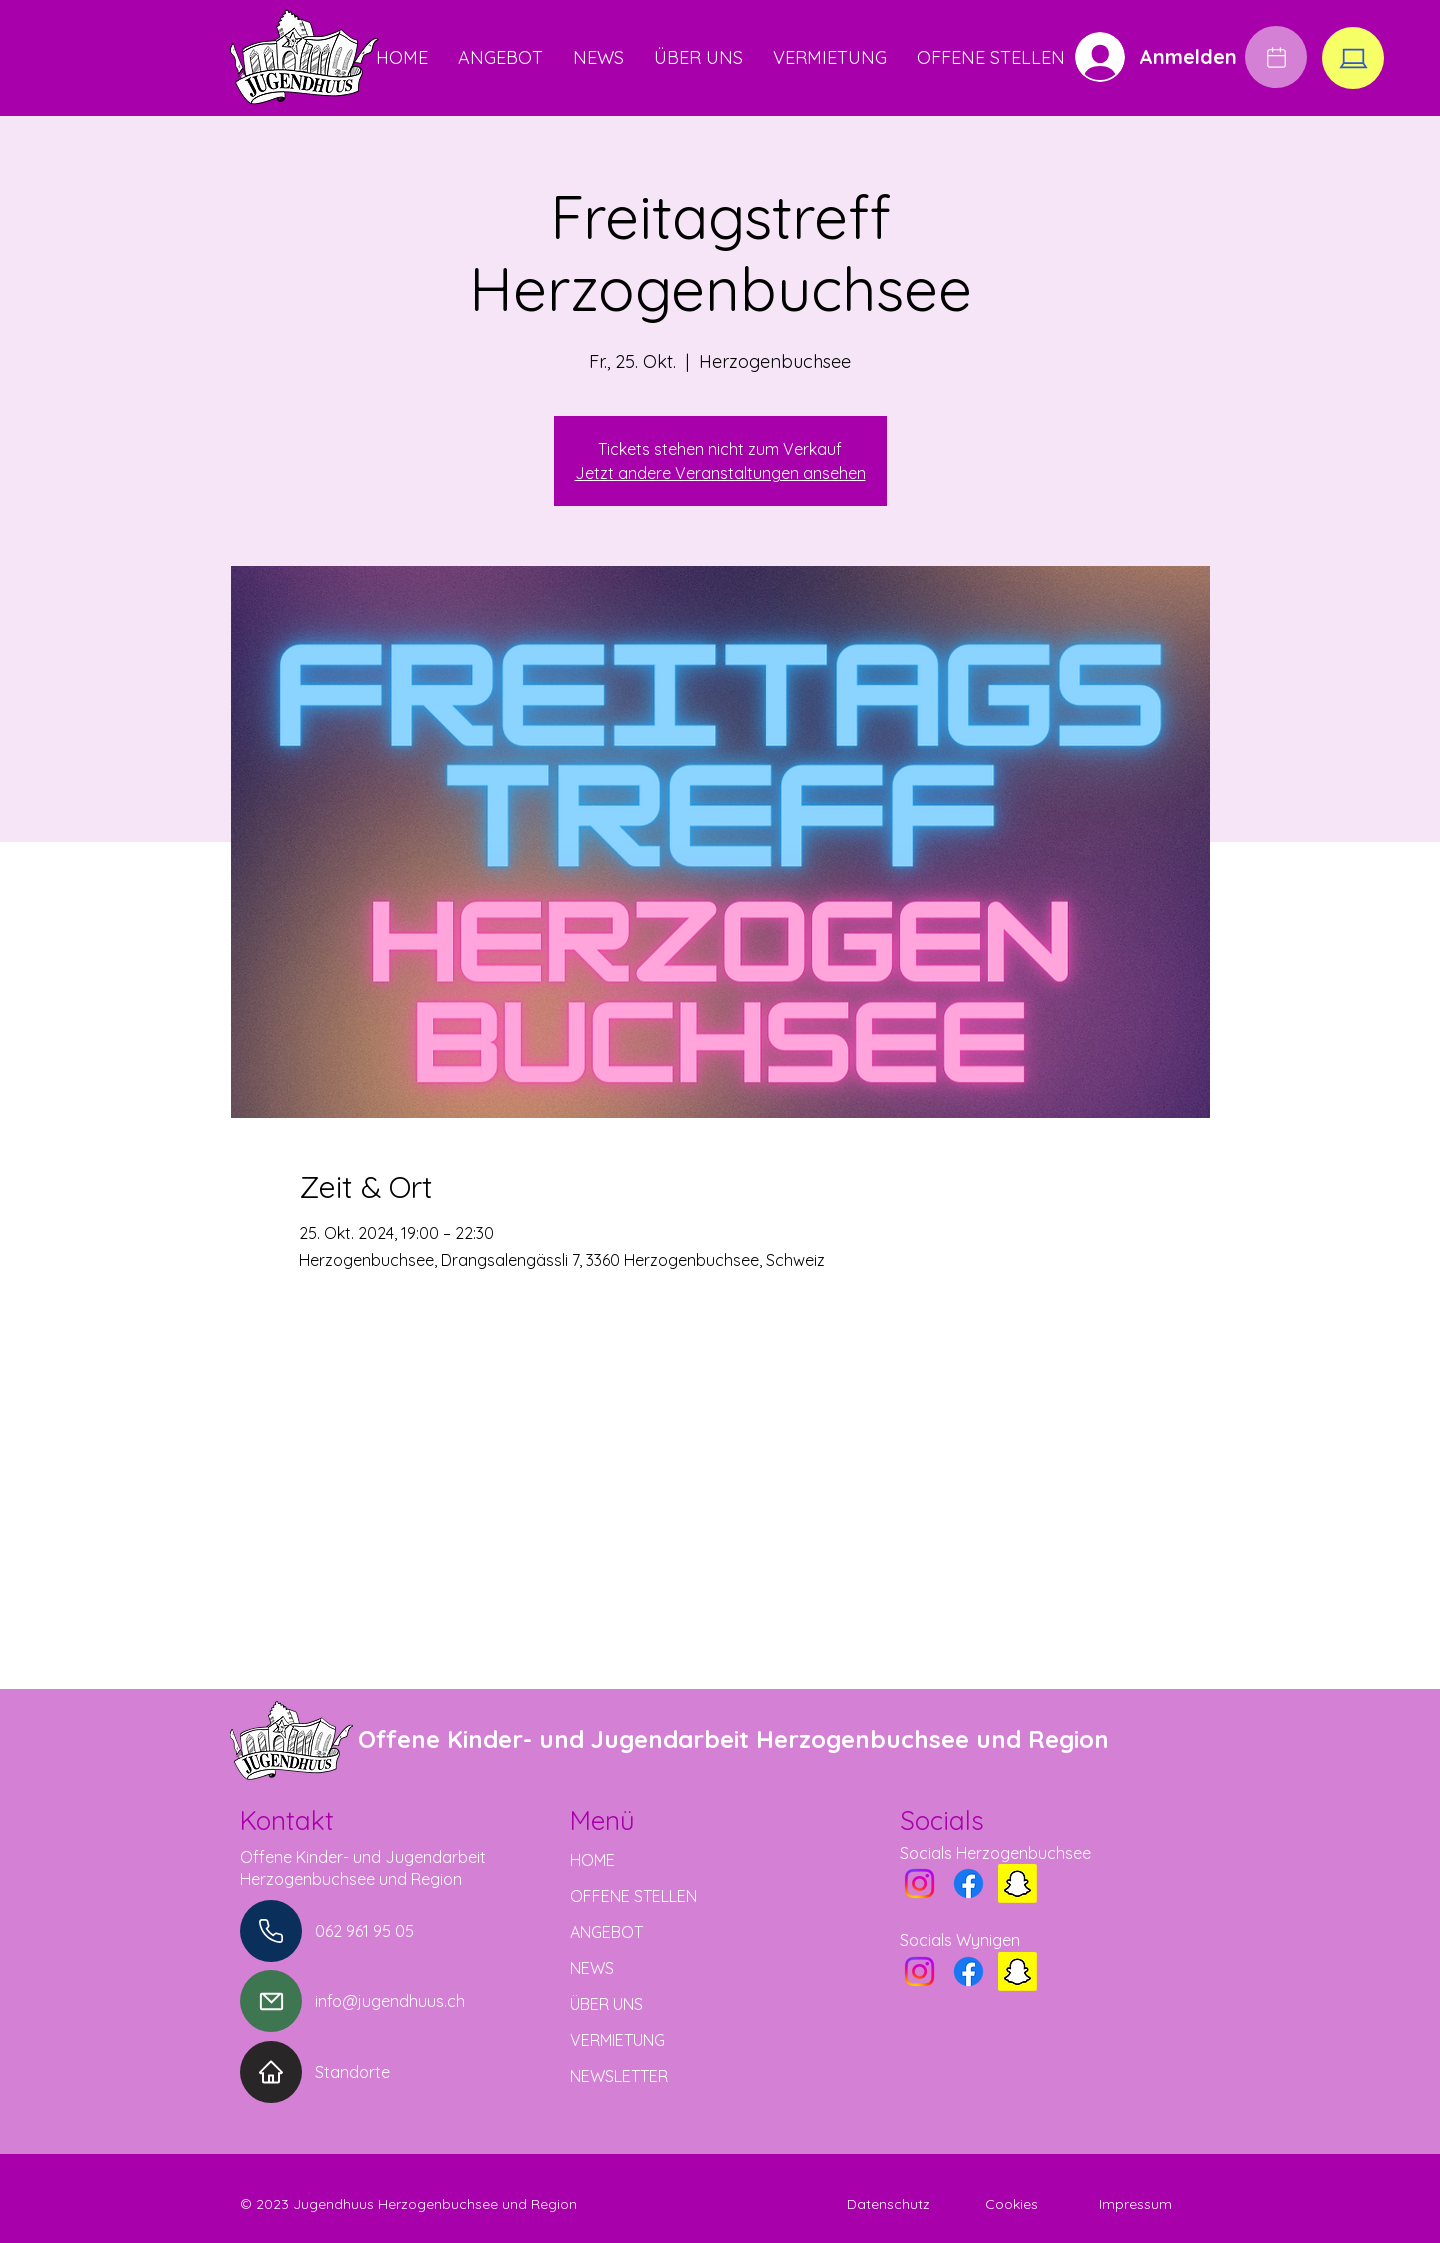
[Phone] (271, 1931)
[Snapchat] (1017, 1883)
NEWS (592, 1968)
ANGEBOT (606, 1932)
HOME (592, 1860)
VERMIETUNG (617, 2040)
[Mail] (271, 2001)
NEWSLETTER (619, 2076)
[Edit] (1276, 57)
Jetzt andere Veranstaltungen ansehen (720, 473)
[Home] (271, 2072)
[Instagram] (919, 1883)
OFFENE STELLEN (633, 1896)
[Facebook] (968, 1883)
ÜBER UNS (606, 2004)
